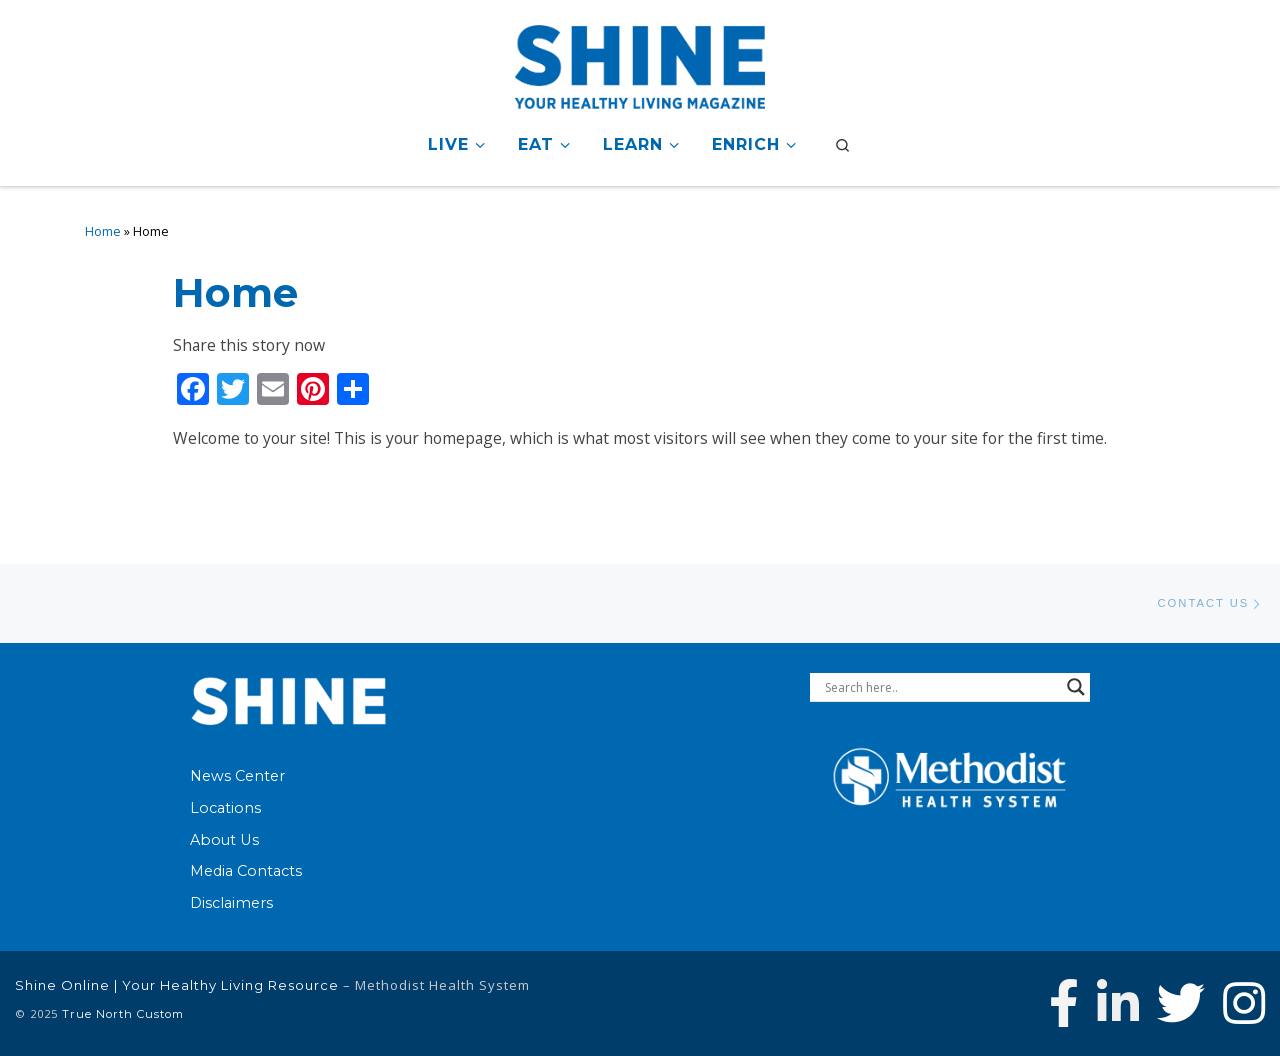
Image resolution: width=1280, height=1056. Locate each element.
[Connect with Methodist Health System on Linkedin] (1118, 1003)
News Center (237, 776)
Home (103, 231)
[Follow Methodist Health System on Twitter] (1181, 1003)
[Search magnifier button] (1076, 687)
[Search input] (941, 687)
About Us (224, 840)
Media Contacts (246, 871)
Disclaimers (231, 903)
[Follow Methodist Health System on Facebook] (1064, 1003)
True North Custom (123, 1014)
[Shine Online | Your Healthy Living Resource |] (640, 63)
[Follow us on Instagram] (1244, 1003)
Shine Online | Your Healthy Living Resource (177, 985)
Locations (225, 808)
